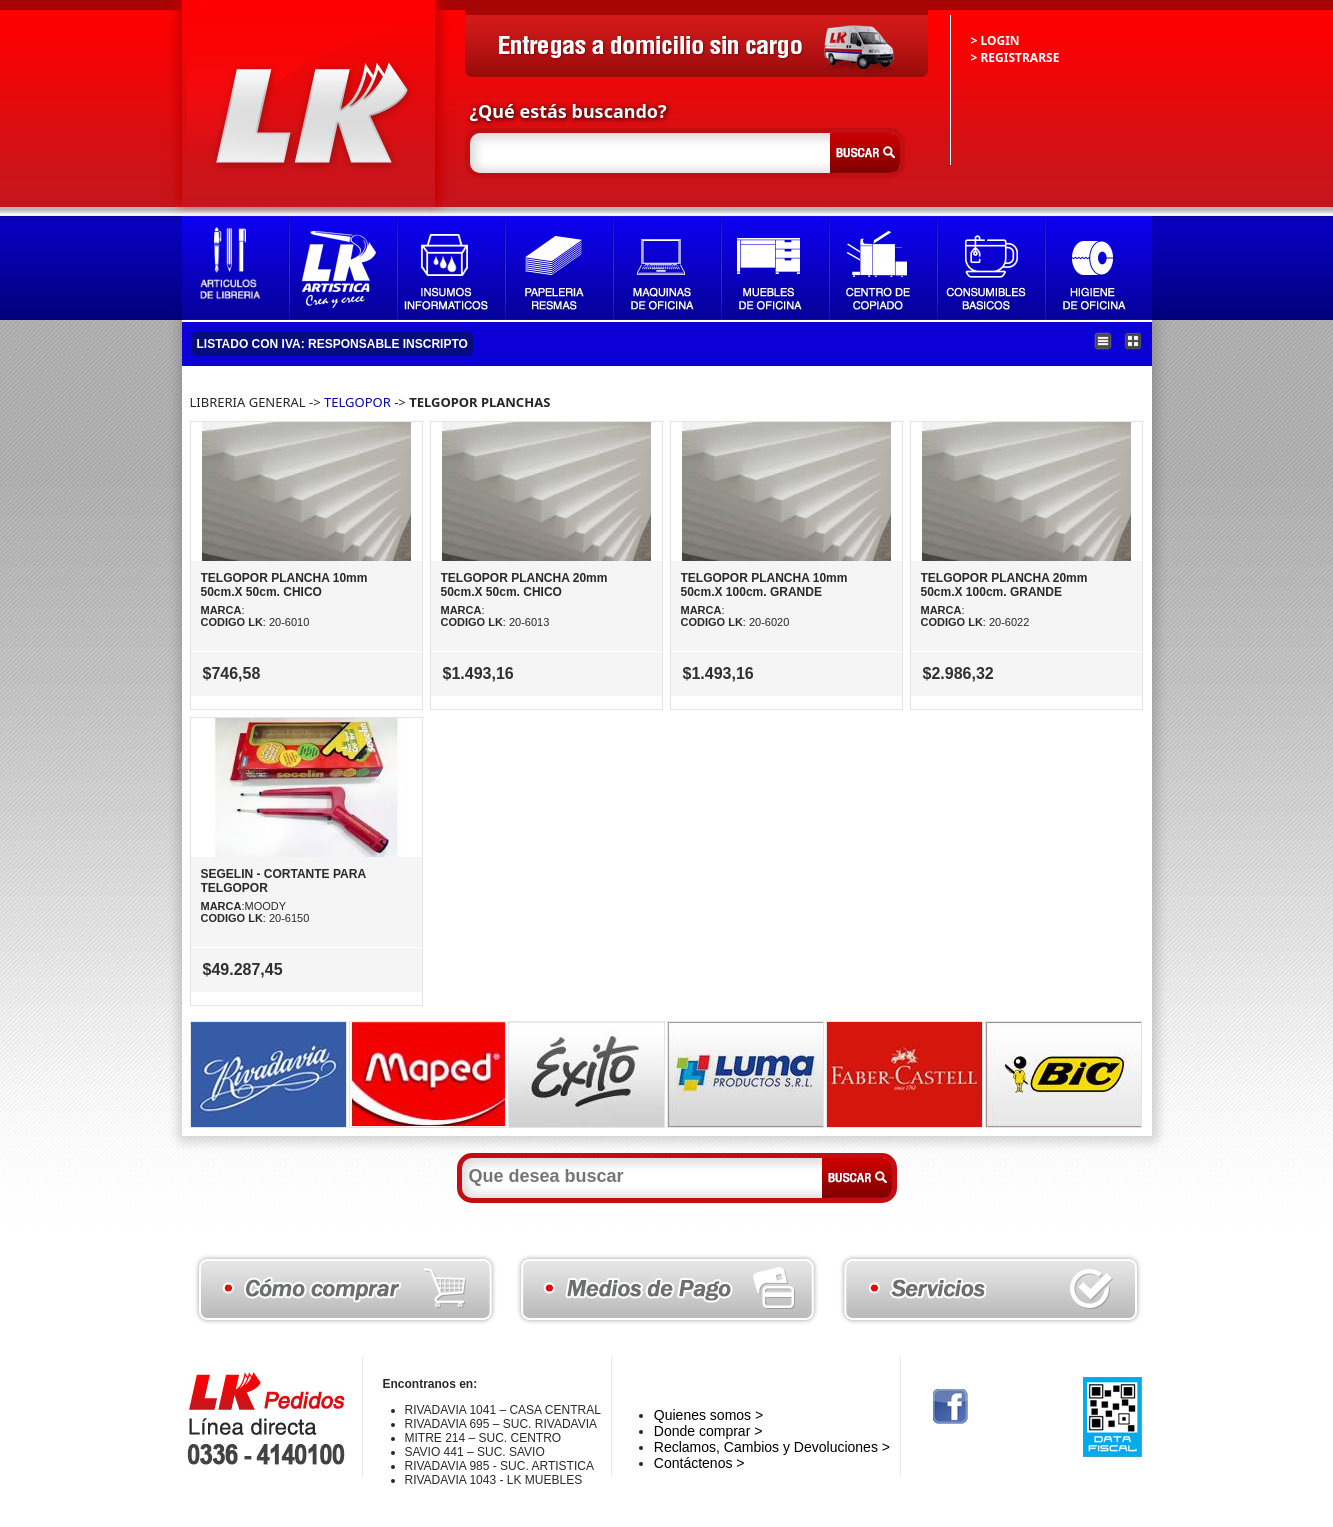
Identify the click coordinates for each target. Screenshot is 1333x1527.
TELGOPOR (357, 402)
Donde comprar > (708, 1431)
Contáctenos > (699, 1463)
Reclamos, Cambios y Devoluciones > (772, 1447)
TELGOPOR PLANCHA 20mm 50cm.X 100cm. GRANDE (1004, 585)
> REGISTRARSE (1015, 57)
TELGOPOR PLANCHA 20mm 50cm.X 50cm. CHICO (524, 585)
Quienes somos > (708, 1415)
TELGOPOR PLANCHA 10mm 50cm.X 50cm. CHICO (284, 585)
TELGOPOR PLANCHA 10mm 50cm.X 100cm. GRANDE (764, 585)
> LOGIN (995, 40)
